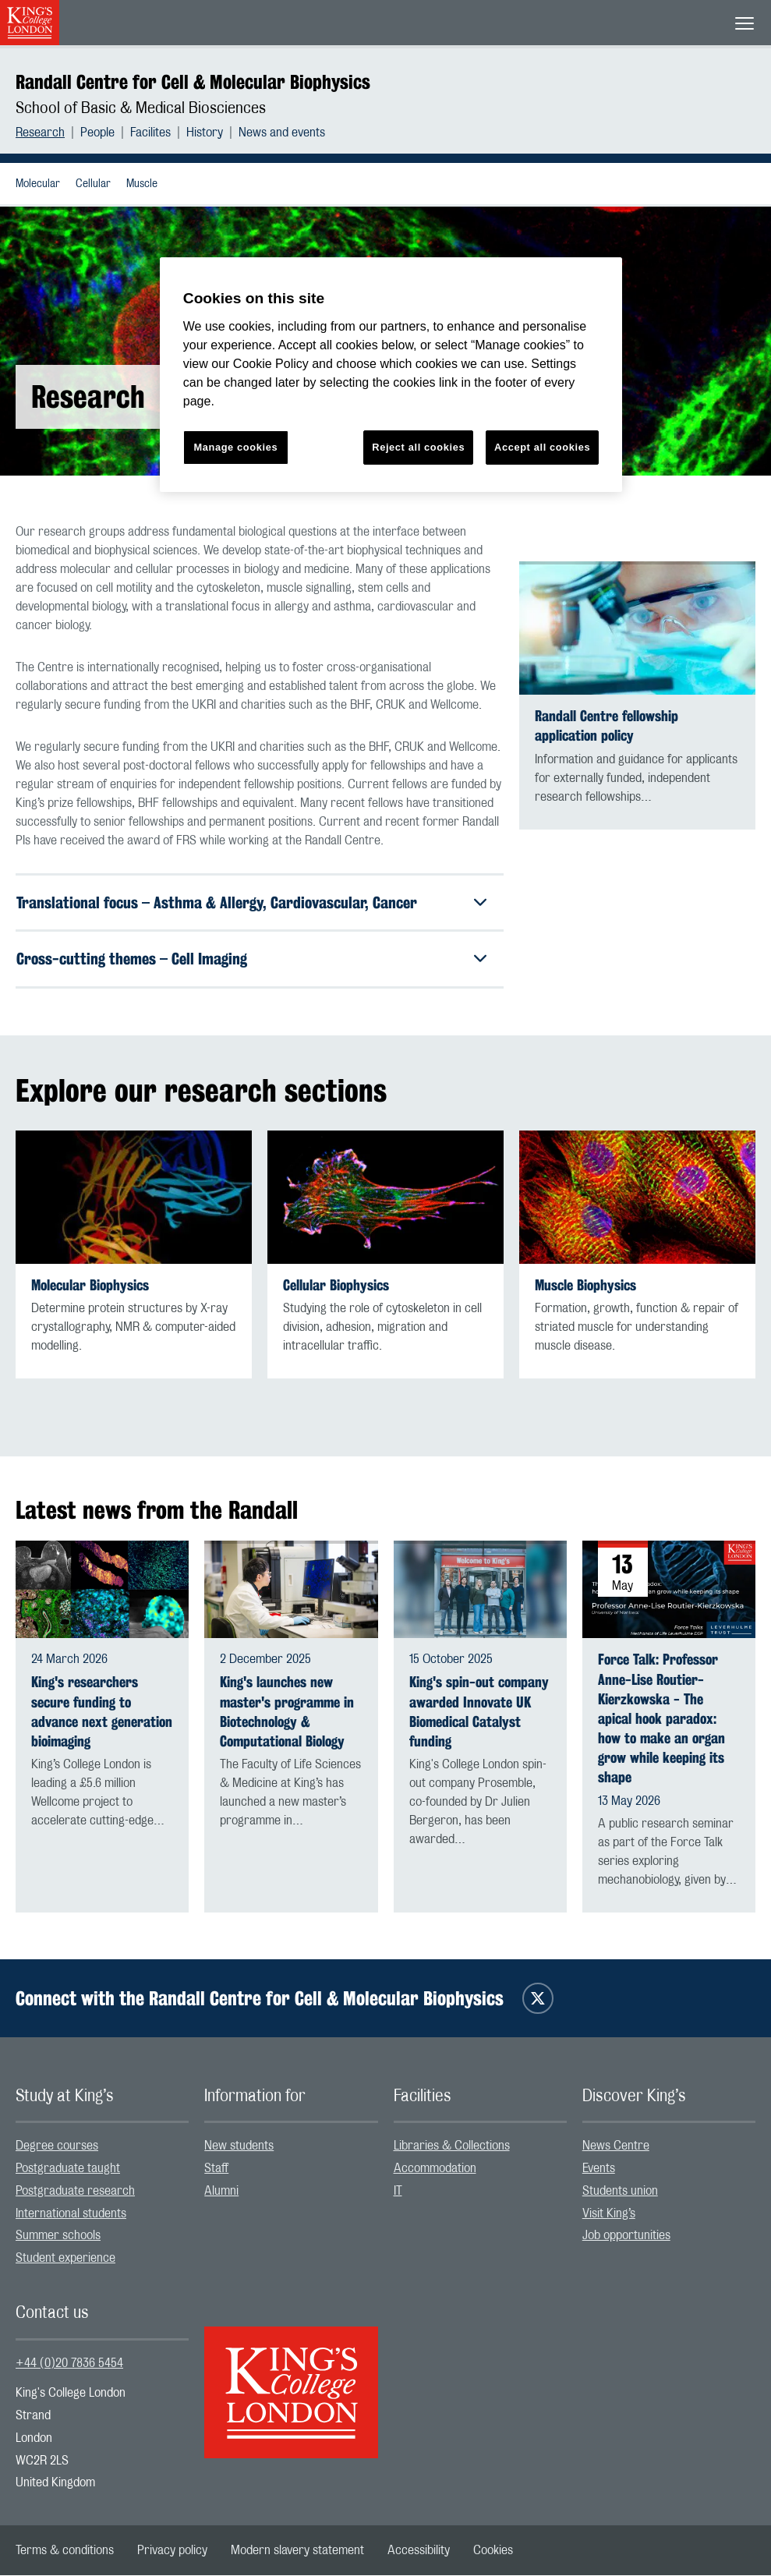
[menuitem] (48, 132)
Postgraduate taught (68, 2169)
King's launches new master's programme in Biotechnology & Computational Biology (287, 1712)
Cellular (93, 184)
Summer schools (58, 2236)
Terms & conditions (65, 2551)
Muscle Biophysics (585, 1286)
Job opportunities (626, 2236)
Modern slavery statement (297, 2551)
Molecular (38, 184)
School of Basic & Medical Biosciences (141, 108)
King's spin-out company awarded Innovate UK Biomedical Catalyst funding (479, 1712)
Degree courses (57, 2146)
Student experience (65, 2258)
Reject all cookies (418, 447)
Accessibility (418, 2551)
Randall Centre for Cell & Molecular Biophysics (193, 82)
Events (598, 2169)
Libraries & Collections (452, 2146)
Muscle (141, 184)
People (97, 132)
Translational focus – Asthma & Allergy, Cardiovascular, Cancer (216, 902)
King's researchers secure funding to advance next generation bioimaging (101, 1712)
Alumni (221, 2191)
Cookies (493, 2551)
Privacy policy (172, 2551)
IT (398, 2191)
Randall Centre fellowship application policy (606, 725)
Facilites (150, 132)
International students (71, 2214)
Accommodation (435, 2169)
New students (239, 2146)
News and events (282, 132)
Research (40, 132)
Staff (216, 2169)
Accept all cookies (542, 447)
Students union (620, 2191)
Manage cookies (235, 447)
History (204, 132)
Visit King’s (608, 2214)
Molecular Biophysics (90, 1286)
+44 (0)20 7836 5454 (69, 2364)
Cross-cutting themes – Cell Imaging (131, 959)
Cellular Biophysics (336, 1286)
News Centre (615, 2146)
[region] (391, 374)
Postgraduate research (75, 2191)
